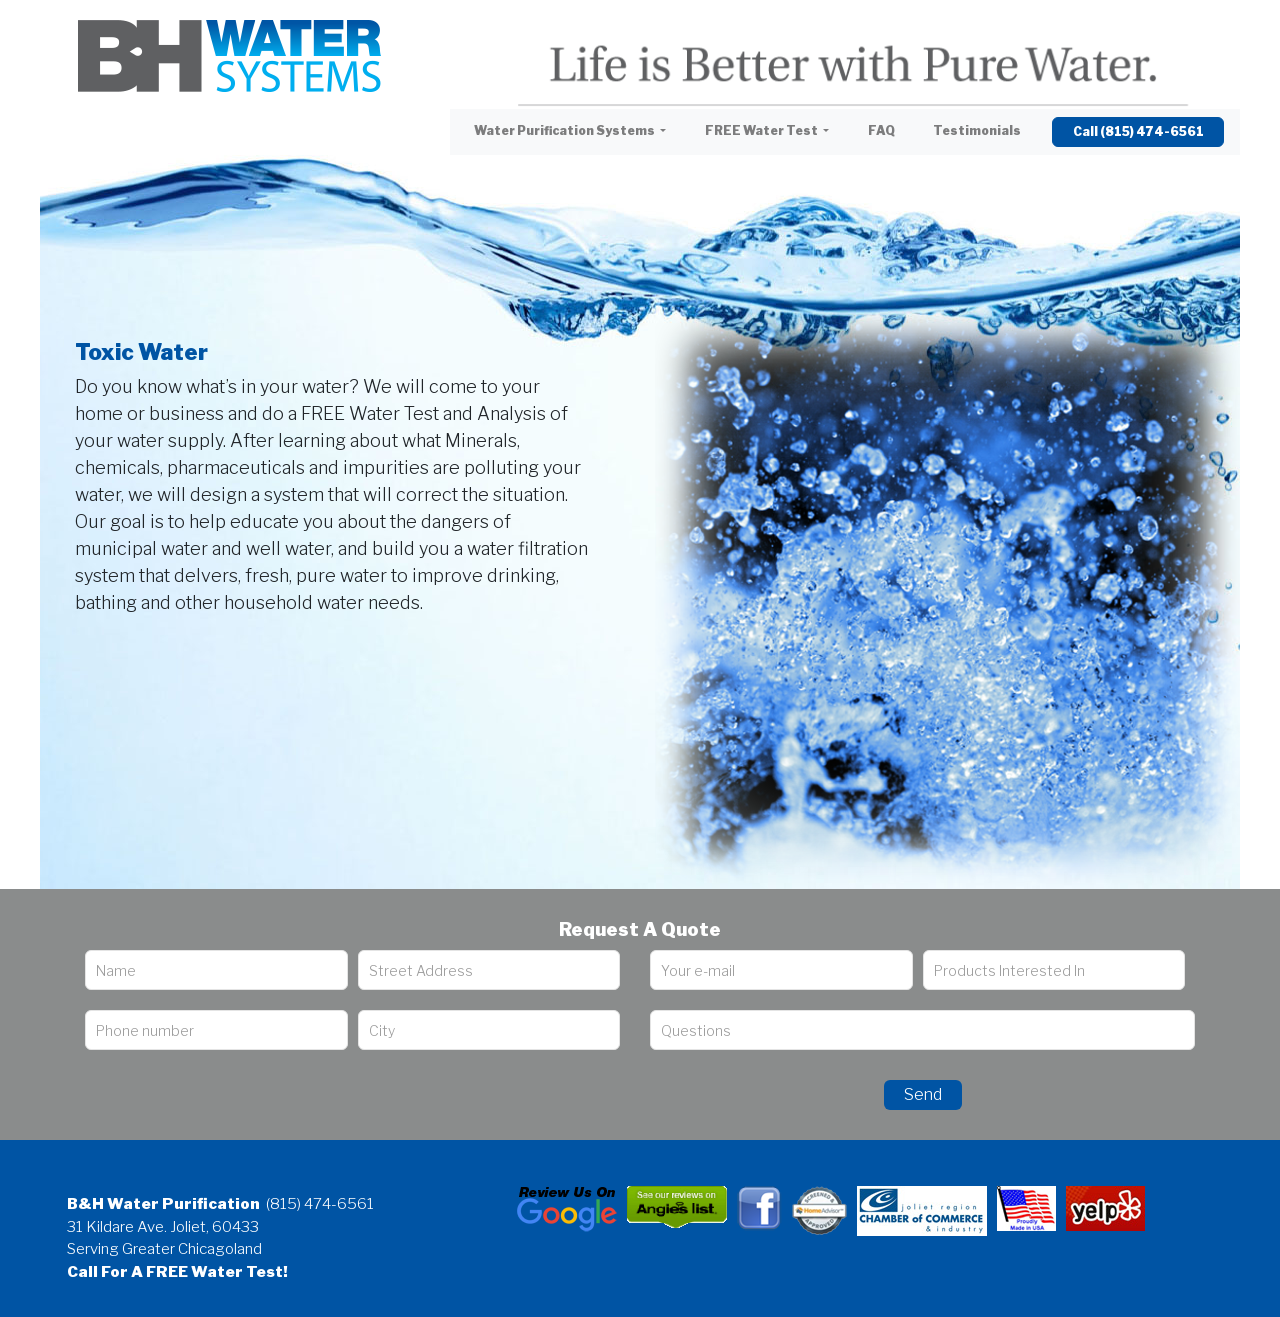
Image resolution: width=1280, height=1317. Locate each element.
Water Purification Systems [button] (565, 130)
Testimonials (977, 130)
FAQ (881, 130)
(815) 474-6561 (320, 1204)
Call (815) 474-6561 (1138, 131)
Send (923, 1094)
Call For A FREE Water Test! (177, 1272)
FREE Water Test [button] (762, 130)
